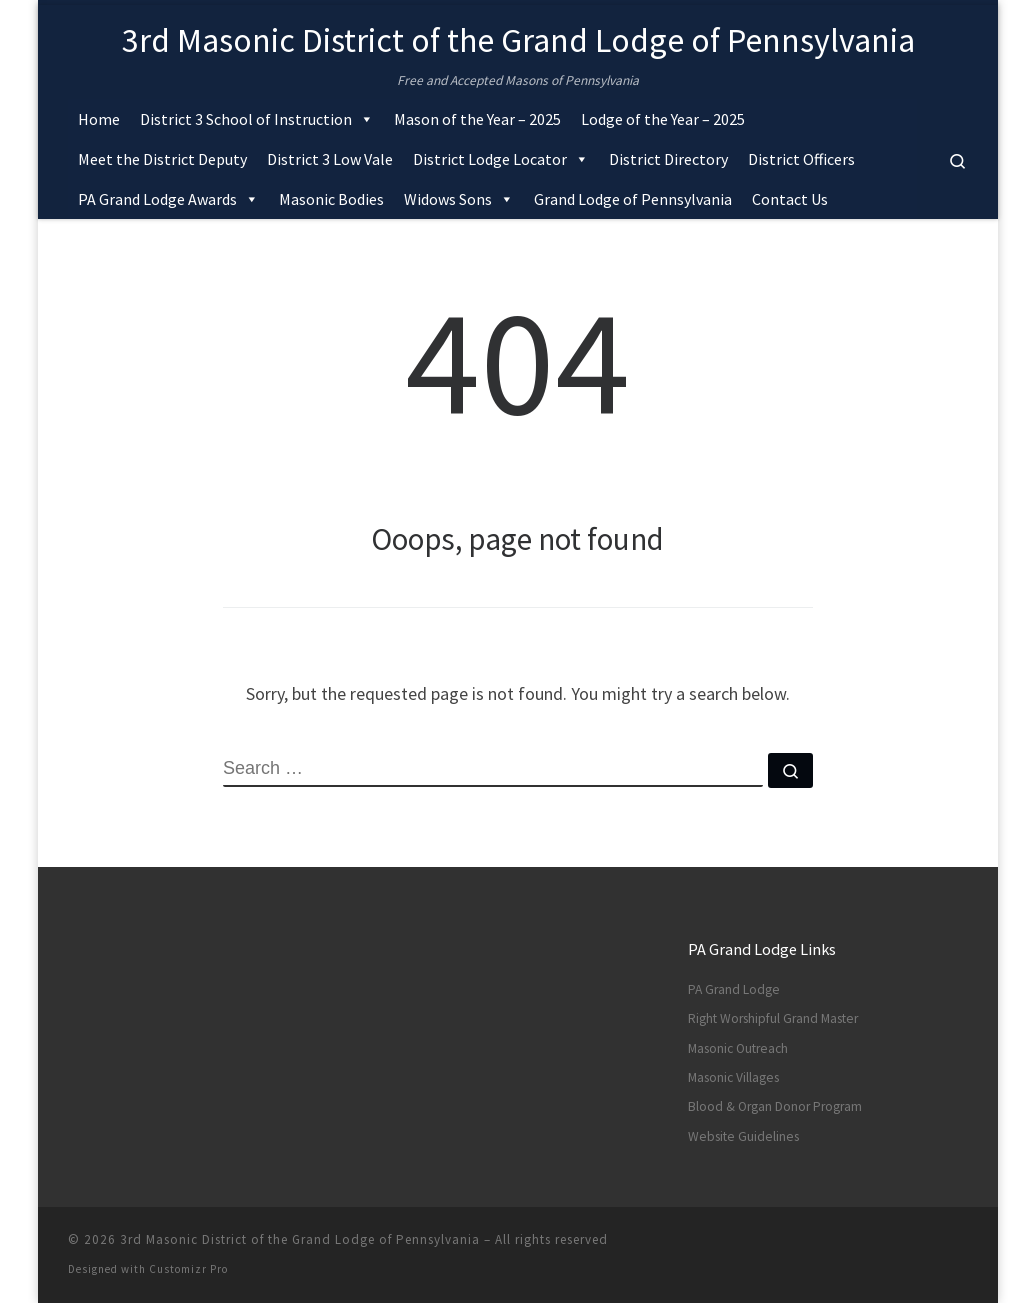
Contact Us (790, 199)
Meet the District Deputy (162, 159)
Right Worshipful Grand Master (773, 1018)
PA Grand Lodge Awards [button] (168, 199)
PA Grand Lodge (734, 989)
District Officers (801, 159)
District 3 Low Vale (330, 159)
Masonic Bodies (331, 199)
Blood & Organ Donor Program (775, 1106)
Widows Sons (459, 199)
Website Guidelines (743, 1136)
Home (99, 119)
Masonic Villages (733, 1077)
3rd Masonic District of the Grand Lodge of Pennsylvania (300, 1239)
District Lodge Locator (501, 159)
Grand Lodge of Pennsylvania (633, 199)
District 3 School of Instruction (257, 119)
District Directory (668, 159)
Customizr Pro (188, 1269)
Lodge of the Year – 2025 (663, 119)
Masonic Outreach (738, 1048)
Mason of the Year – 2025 (477, 119)
